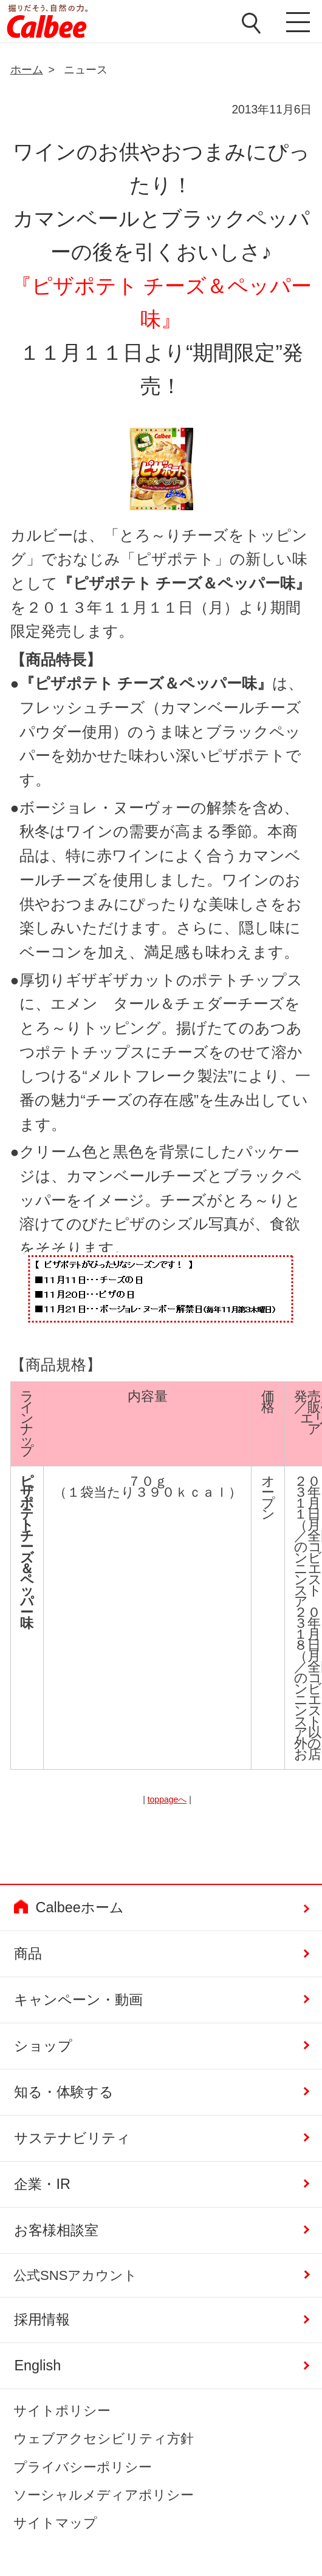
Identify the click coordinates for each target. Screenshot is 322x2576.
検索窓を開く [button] (251, 23)
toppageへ (167, 1799)
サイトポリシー (62, 2410)
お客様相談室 (56, 2230)
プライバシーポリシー (82, 2467)
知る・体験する (64, 2092)
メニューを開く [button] (295, 23)
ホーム (26, 70)
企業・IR (42, 2184)
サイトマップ (55, 2522)
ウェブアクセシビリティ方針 (103, 2438)
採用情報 (42, 2319)
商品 (28, 1953)
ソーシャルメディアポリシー (103, 2495)
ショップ (43, 2046)
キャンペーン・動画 (78, 2000)
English (37, 2365)
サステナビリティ (72, 2138)
